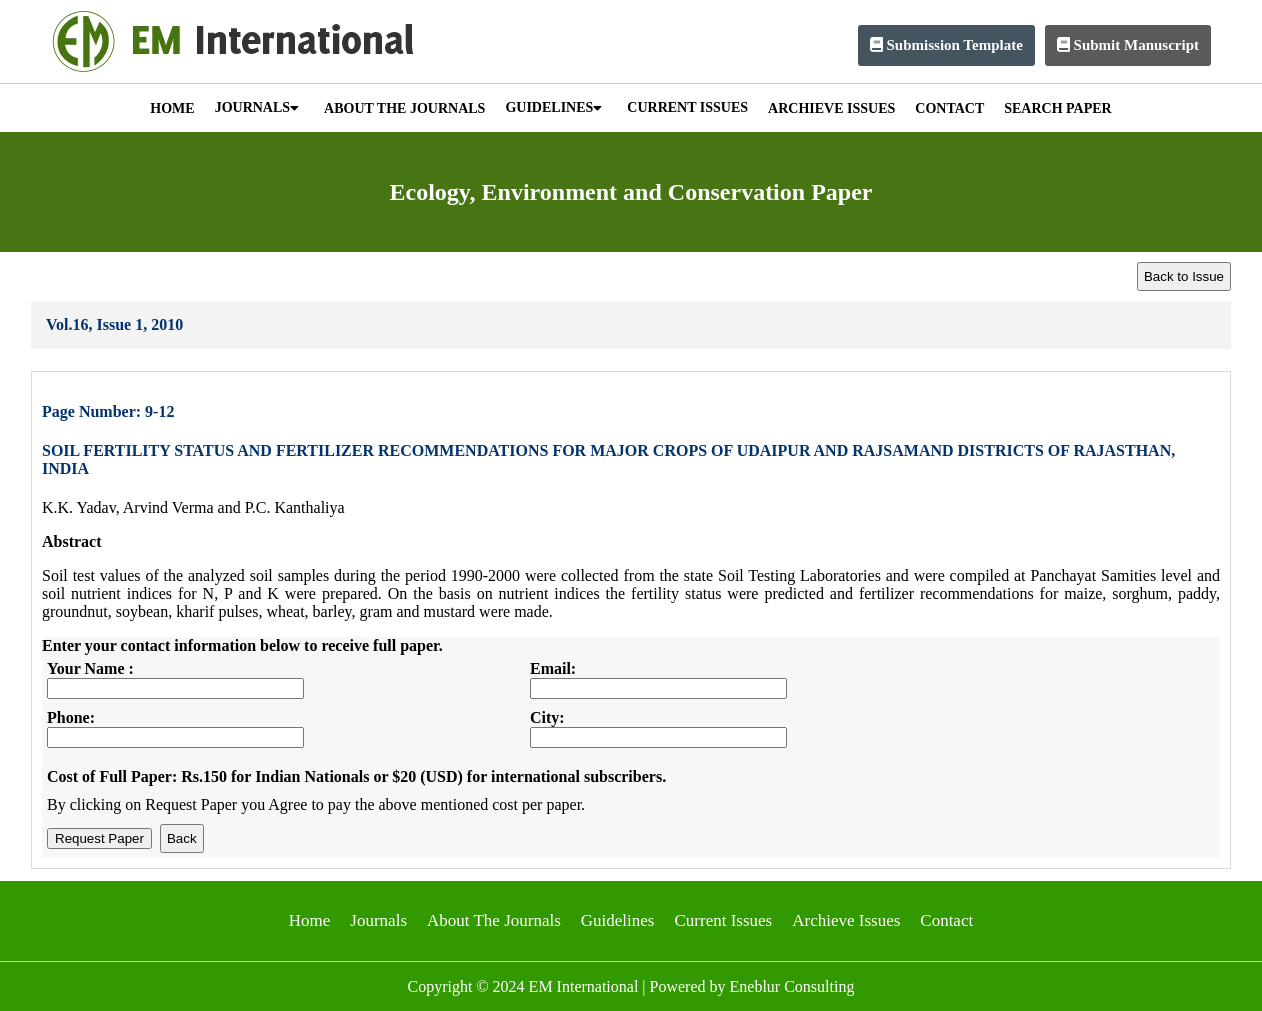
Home (310, 920)
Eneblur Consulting (792, 986)
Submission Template (946, 45)
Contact (946, 920)
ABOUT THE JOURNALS (404, 108)
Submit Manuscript (1128, 45)
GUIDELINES (553, 107)
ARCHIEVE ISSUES (831, 108)
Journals (378, 920)
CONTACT (949, 108)
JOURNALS (257, 107)
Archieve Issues (846, 920)
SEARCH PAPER (1057, 108)
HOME (172, 108)
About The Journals (494, 920)
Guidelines (618, 920)
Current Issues (723, 920)
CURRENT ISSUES (687, 107)
